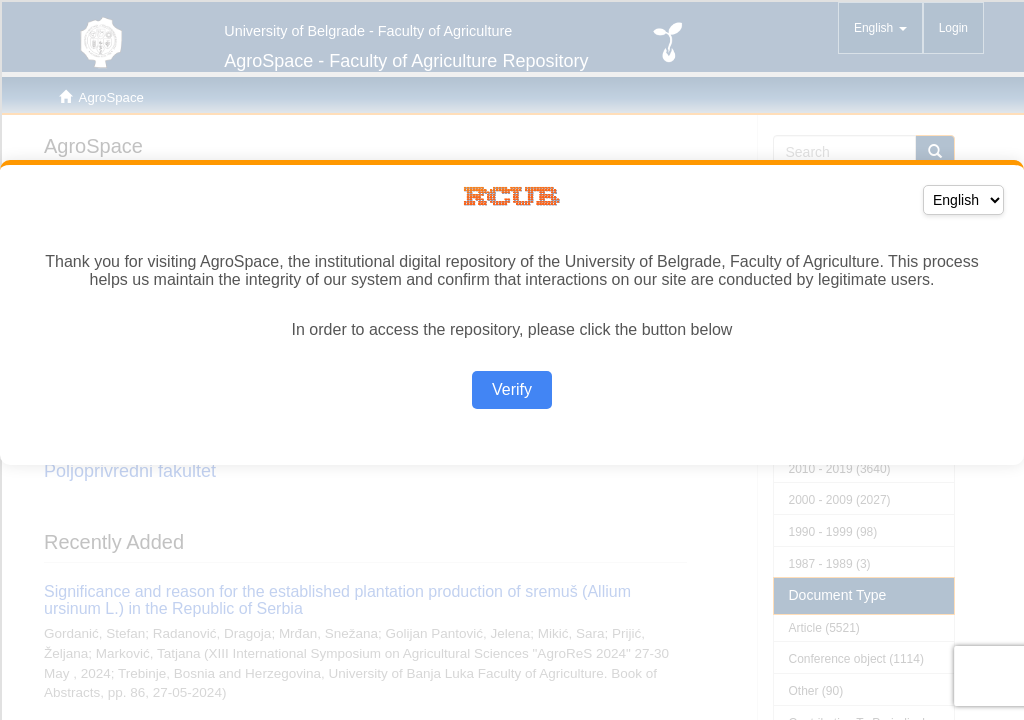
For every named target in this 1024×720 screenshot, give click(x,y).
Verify (512, 389)
